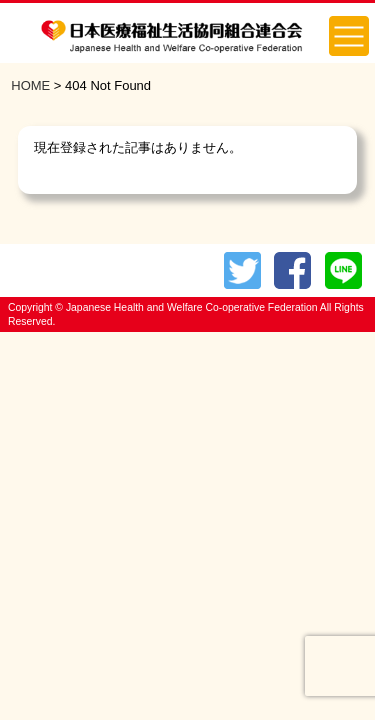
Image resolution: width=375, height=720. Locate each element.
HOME (30, 85)
